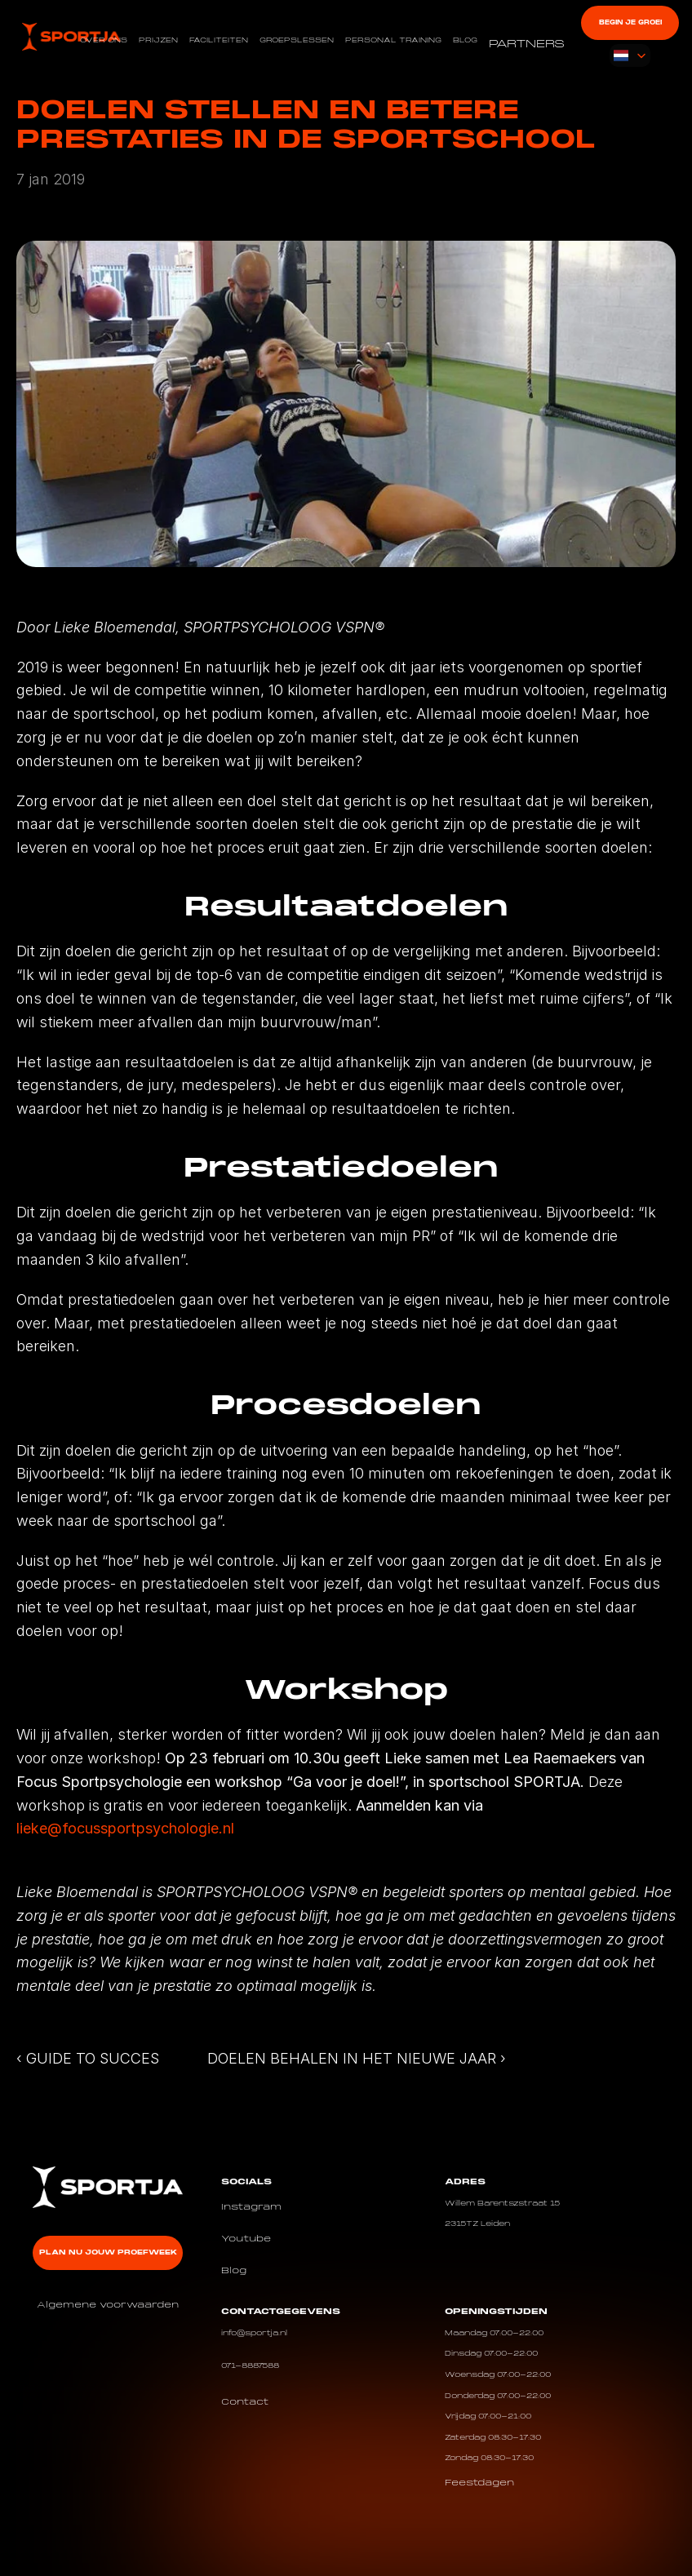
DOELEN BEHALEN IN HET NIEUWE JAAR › (356, 2058)
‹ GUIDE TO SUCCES (87, 2058)
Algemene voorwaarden (108, 2305)
